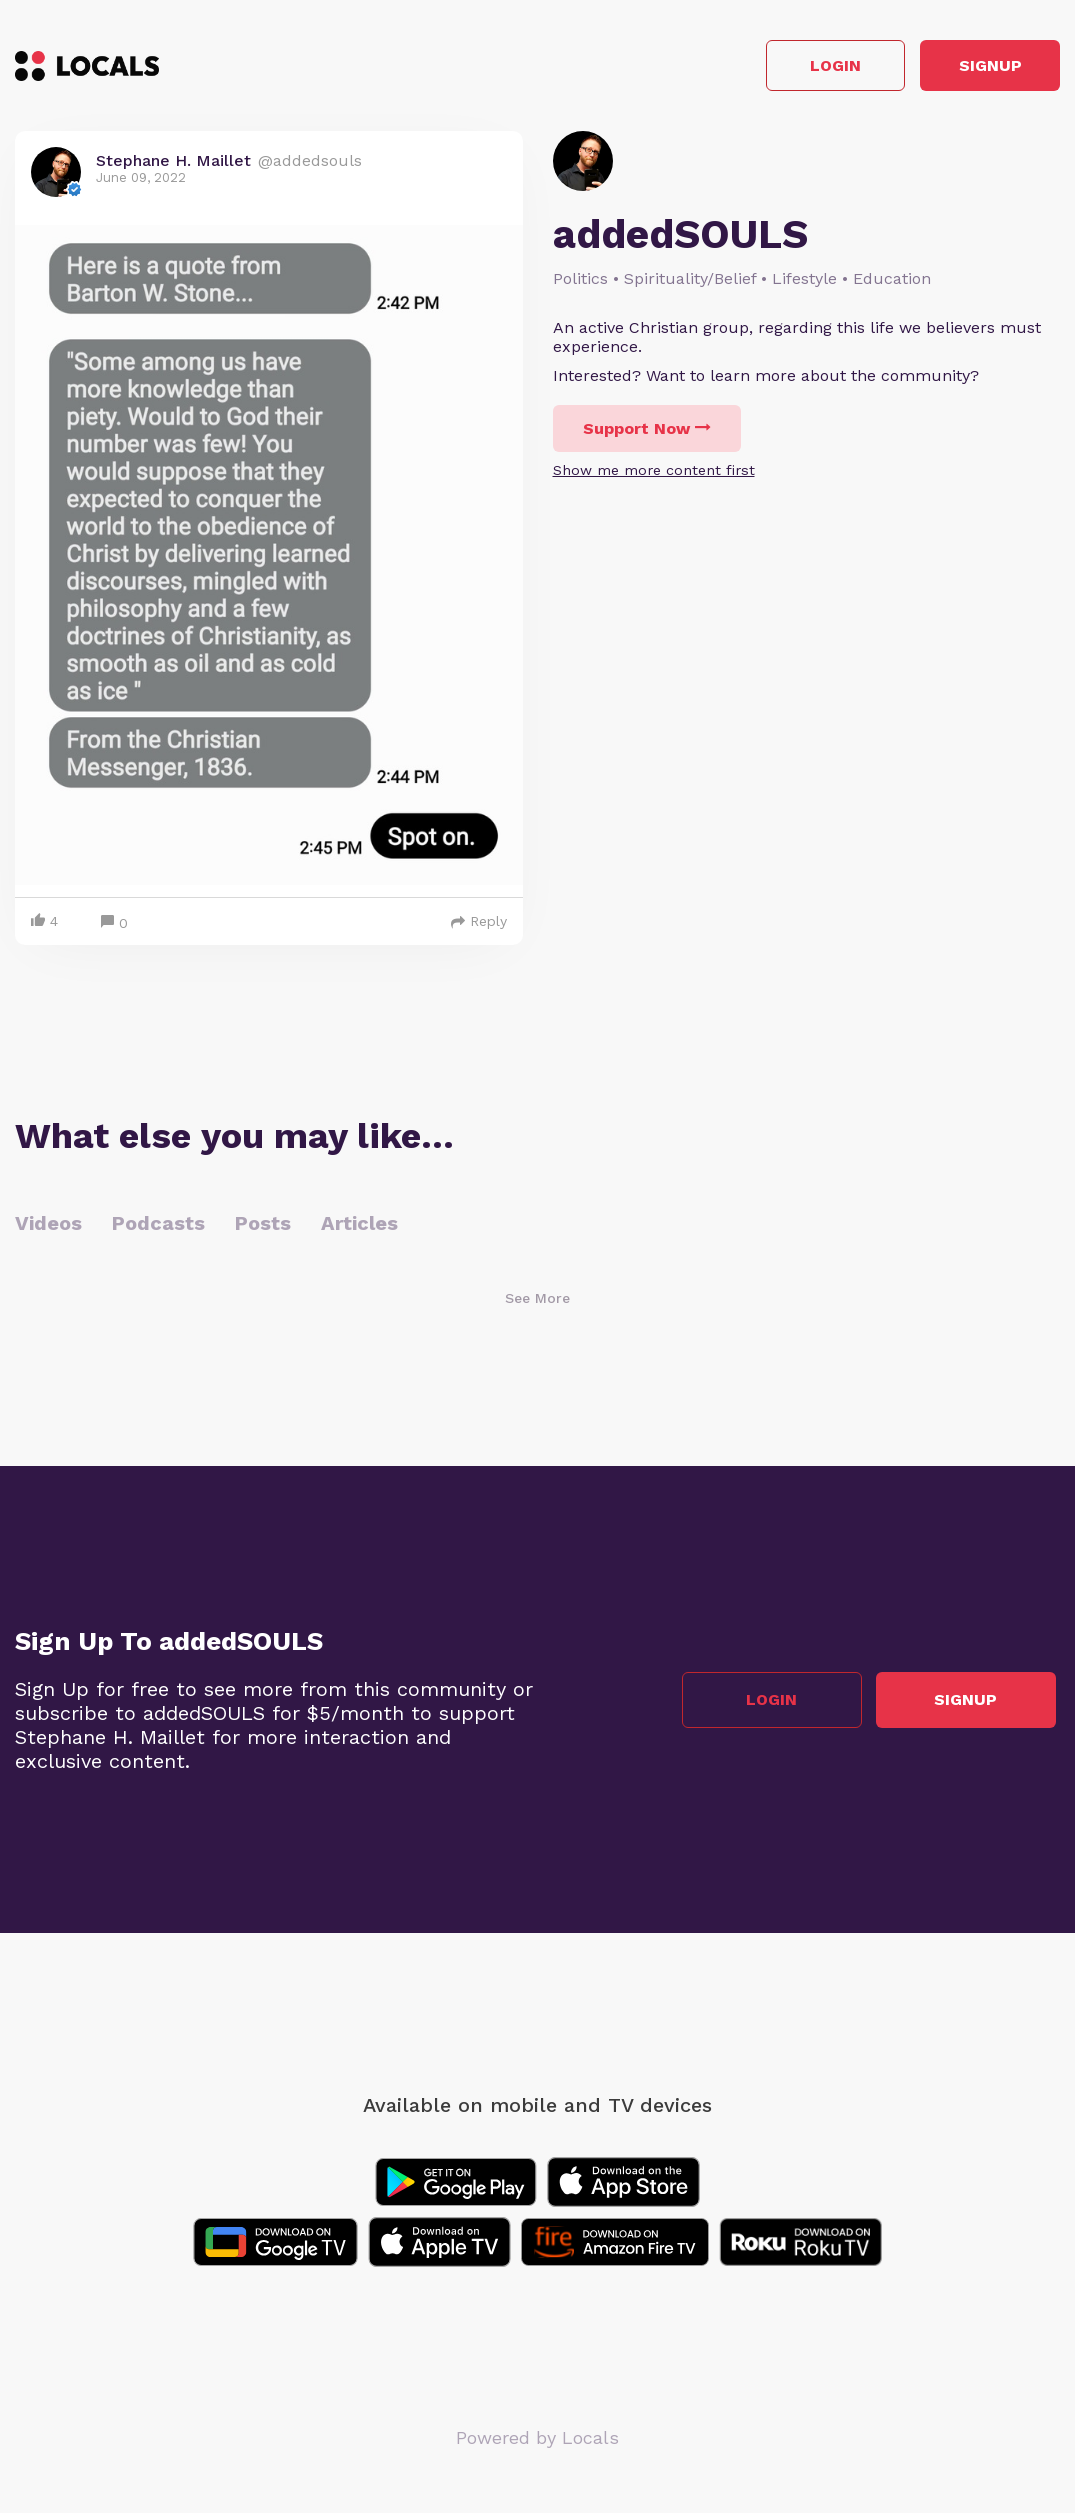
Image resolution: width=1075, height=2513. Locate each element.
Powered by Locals (537, 2442)
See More (537, 1303)
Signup (970, 68)
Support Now (647, 433)
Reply (479, 926)
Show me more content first (654, 475)
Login (775, 68)
